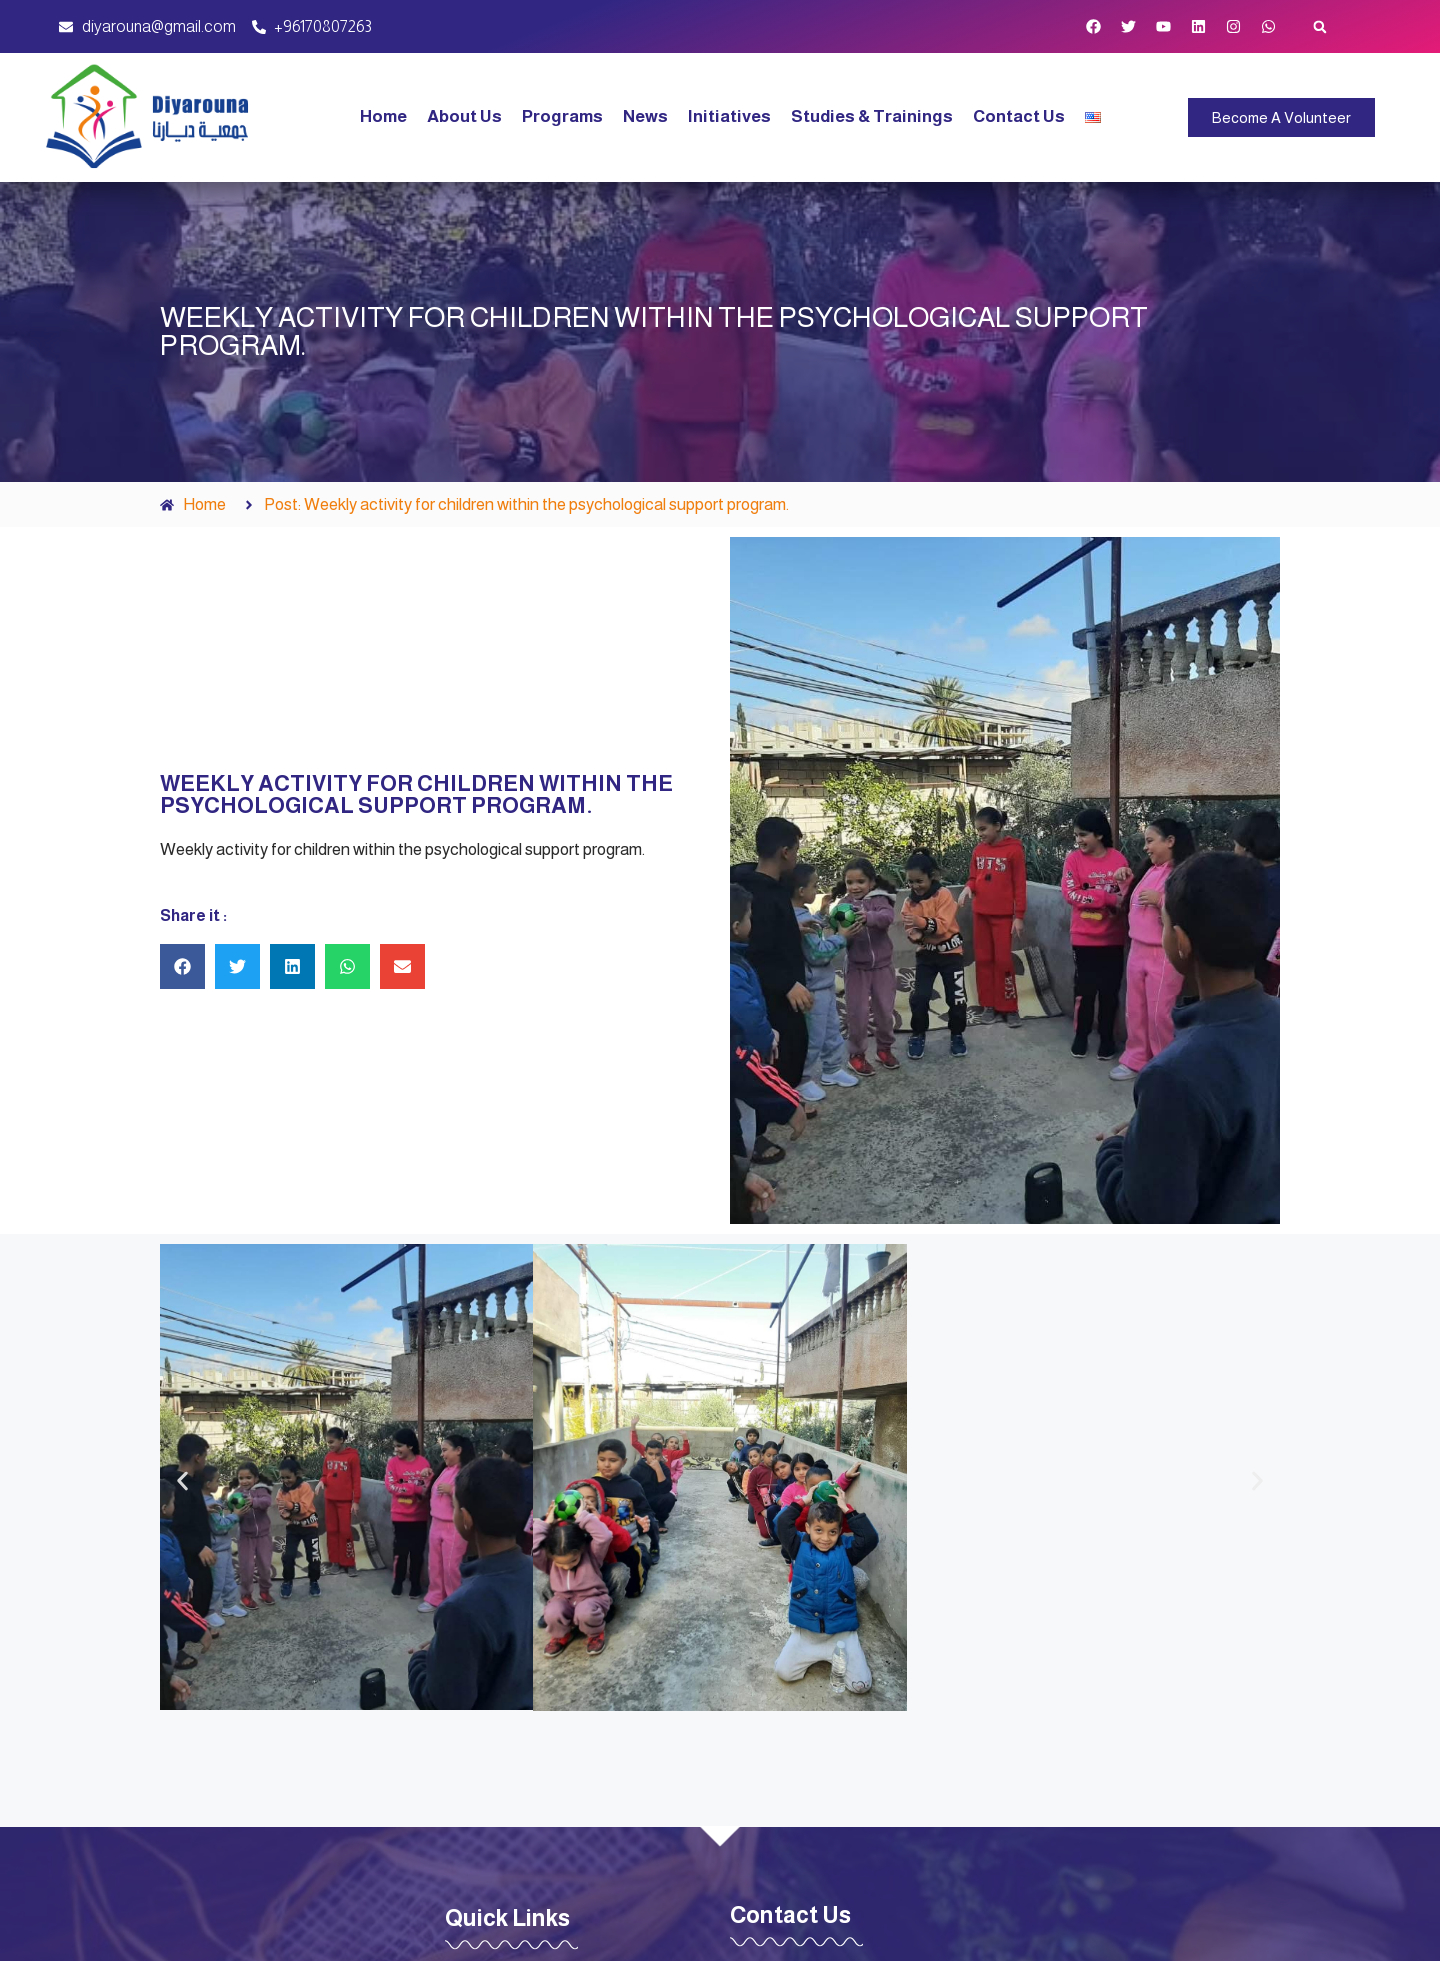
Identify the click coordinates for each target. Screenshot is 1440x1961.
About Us (464, 116)
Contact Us (1019, 116)
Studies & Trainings (872, 116)
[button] (1320, 26)
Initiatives (729, 116)
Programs (562, 116)
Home (383, 116)
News (645, 116)
